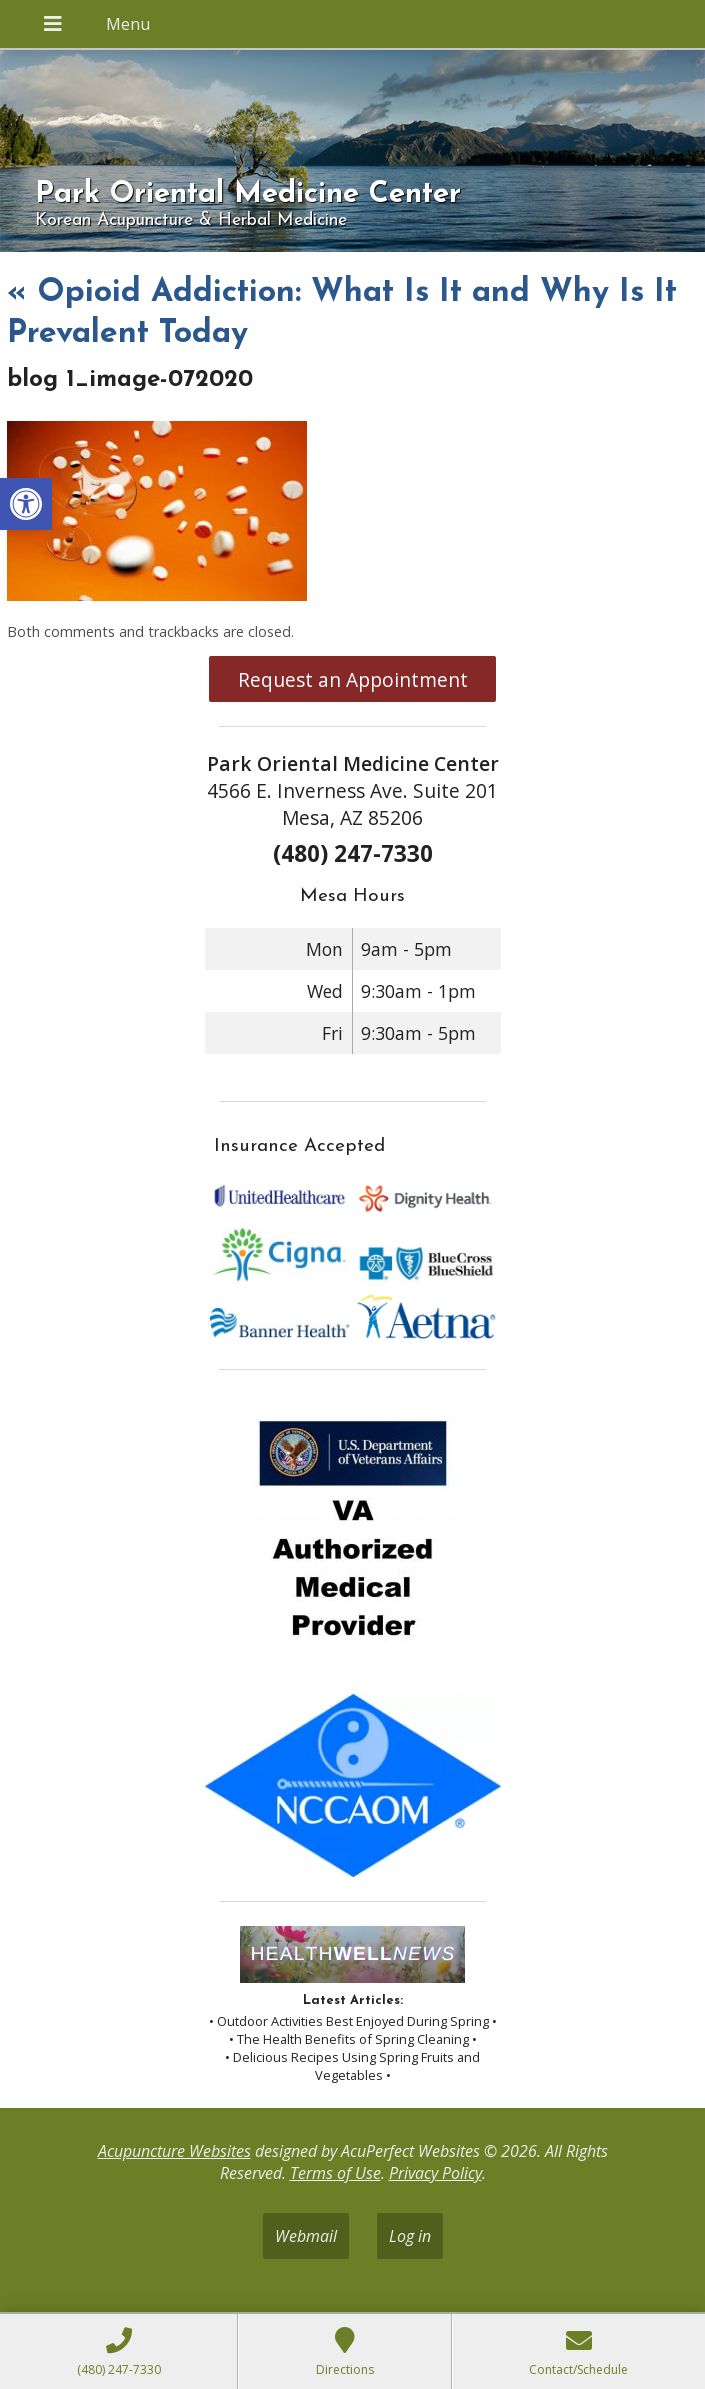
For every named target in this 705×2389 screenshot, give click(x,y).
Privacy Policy (435, 2173)
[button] (26, 504)
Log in (410, 2236)
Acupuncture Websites (174, 2151)
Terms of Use (335, 2173)
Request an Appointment (353, 679)
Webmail (306, 2236)
